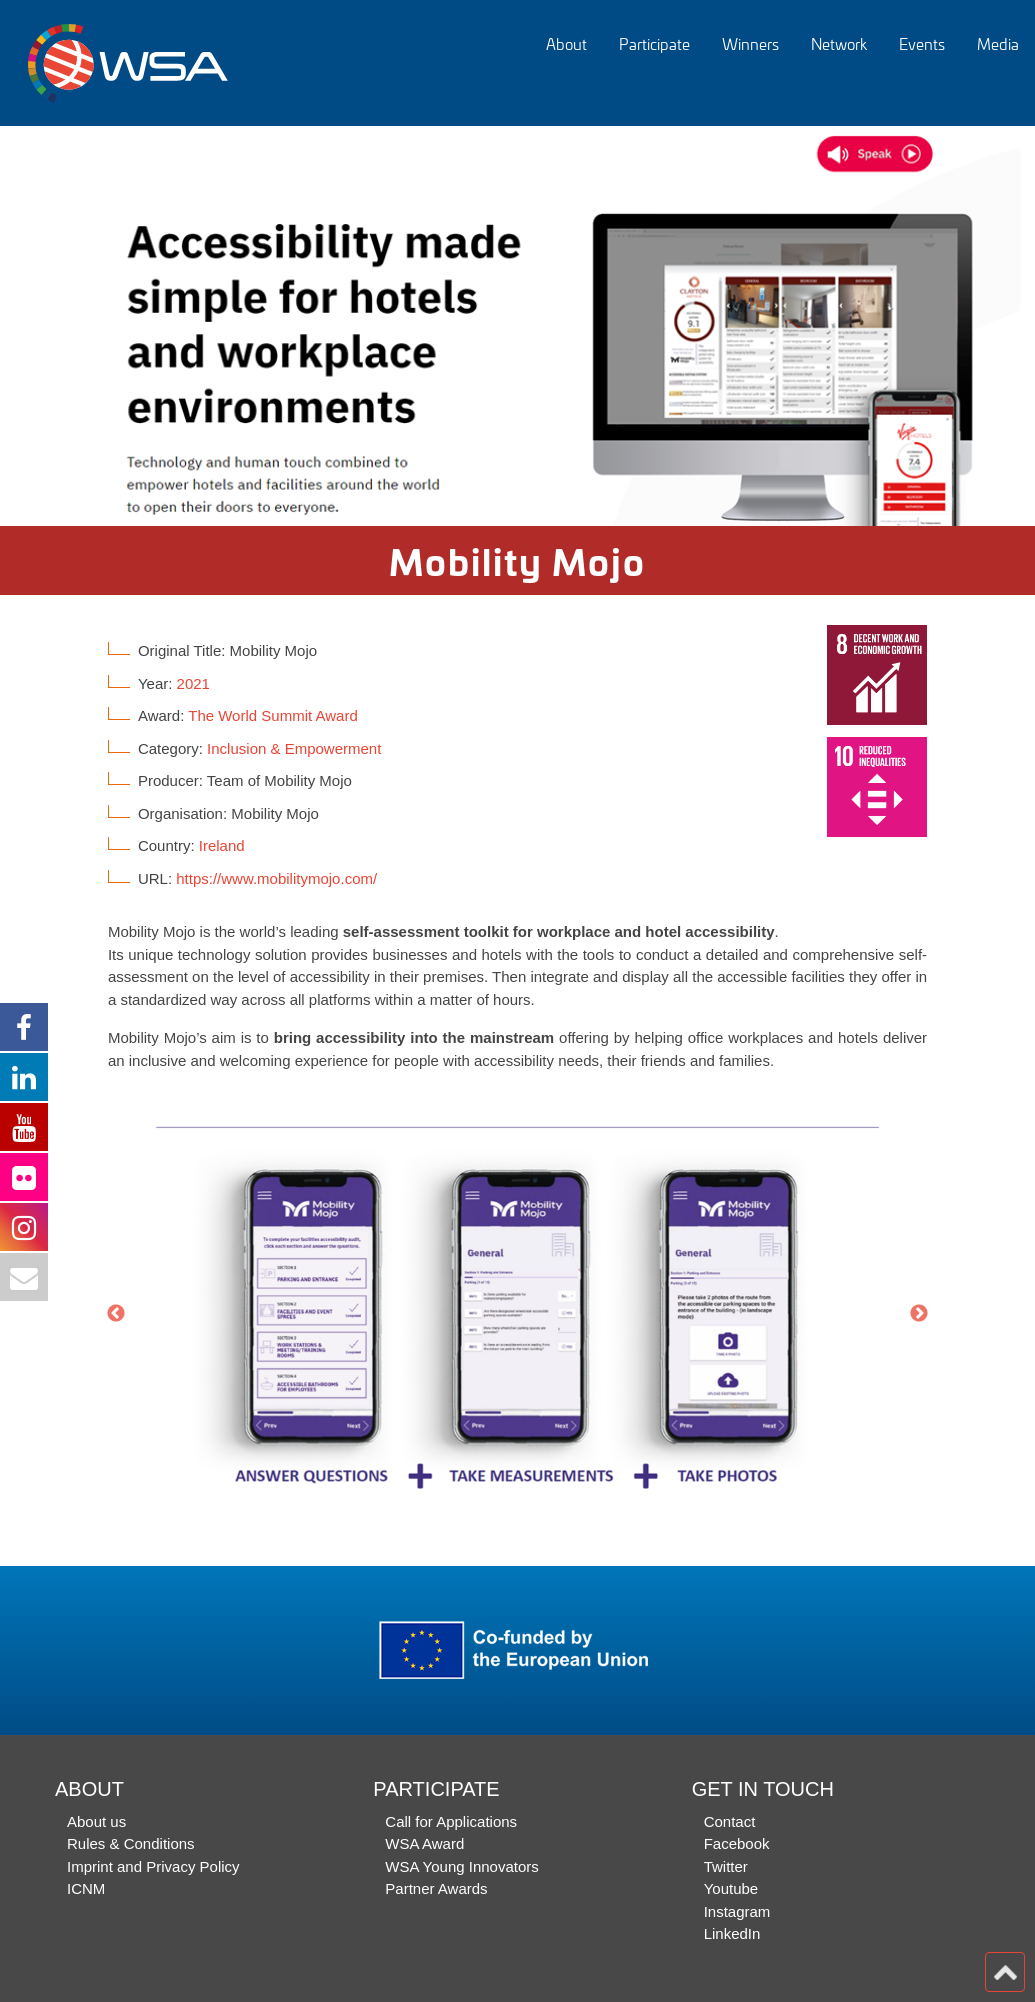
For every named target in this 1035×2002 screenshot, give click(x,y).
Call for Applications (451, 1821)
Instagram (737, 1911)
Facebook (737, 1843)
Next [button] (919, 1314)
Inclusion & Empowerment (294, 748)
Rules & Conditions (131, 1843)
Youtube (731, 1888)
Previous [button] (116, 1314)
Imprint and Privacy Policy (153, 1866)
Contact (730, 1821)
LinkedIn (732, 1933)
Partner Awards (436, 1888)
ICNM (86, 1888)
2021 (193, 683)
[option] (517, 326)
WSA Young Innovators (461, 1866)
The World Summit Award (273, 715)
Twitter (726, 1866)
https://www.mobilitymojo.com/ (276, 878)
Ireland (222, 845)
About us (96, 1821)
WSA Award (424, 1843)
